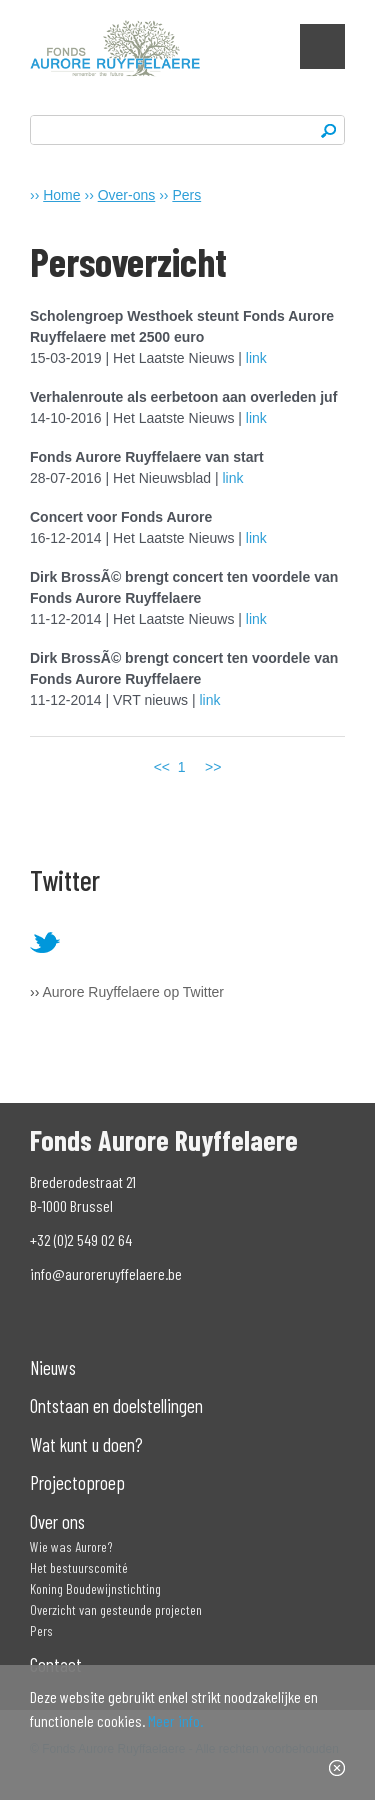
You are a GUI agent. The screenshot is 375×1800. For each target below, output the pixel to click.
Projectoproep (77, 1482)
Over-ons (127, 195)
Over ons (57, 1521)
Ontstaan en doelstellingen (116, 1405)
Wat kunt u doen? (86, 1444)
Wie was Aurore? (71, 1546)
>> (213, 767)
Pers (186, 195)
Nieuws (53, 1367)
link (256, 358)
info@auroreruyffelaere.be (106, 1273)
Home (61, 195)
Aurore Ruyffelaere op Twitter (133, 992)
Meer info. (175, 1720)
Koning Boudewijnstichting (95, 1588)
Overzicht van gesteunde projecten (116, 1609)
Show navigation (322, 46)
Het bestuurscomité (79, 1567)
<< (162, 767)
